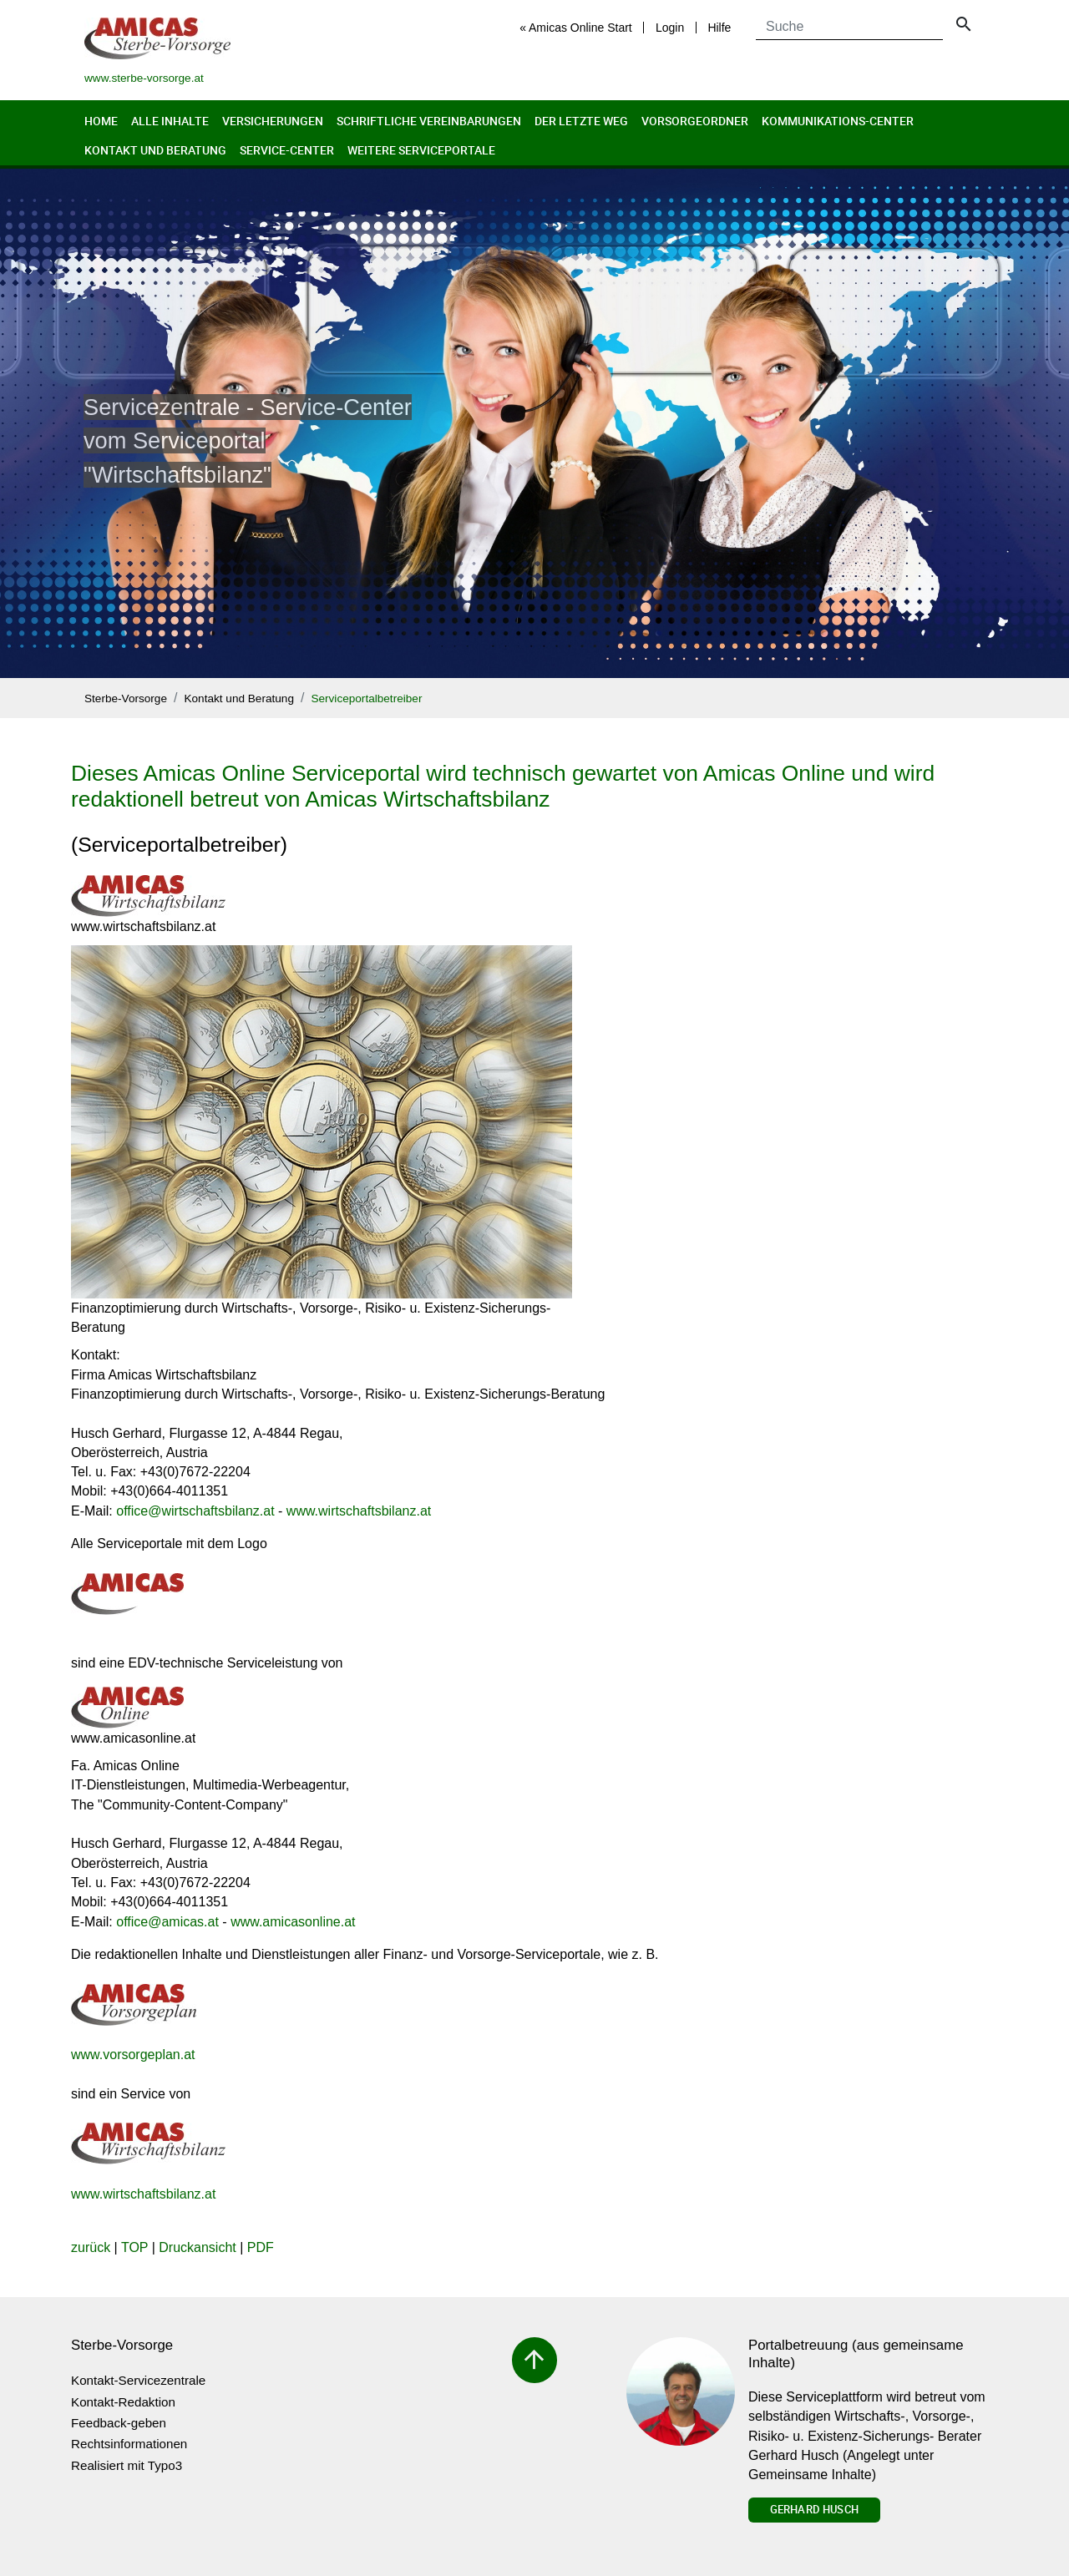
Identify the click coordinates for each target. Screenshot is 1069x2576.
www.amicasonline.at (293, 1922)
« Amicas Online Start (575, 27)
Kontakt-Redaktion (123, 2402)
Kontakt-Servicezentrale (138, 2380)
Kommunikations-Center (838, 121)
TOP (134, 2247)
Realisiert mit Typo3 (126, 2465)
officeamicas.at (167, 1922)
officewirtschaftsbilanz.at (195, 1511)
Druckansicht (197, 2247)
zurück (90, 2247)
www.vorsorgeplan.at (133, 2054)
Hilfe (719, 27)
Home (101, 121)
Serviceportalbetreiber (366, 698)
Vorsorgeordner (694, 121)
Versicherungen (272, 121)
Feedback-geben (118, 2423)
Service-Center (287, 150)
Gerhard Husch (814, 2509)
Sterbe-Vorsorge (125, 698)
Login (670, 27)
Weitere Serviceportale (421, 150)
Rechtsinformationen (129, 2444)
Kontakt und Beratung (155, 150)
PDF (260, 2247)
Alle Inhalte (170, 121)
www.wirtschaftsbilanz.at (358, 1511)
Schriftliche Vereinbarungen (429, 121)
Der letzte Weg (581, 121)
